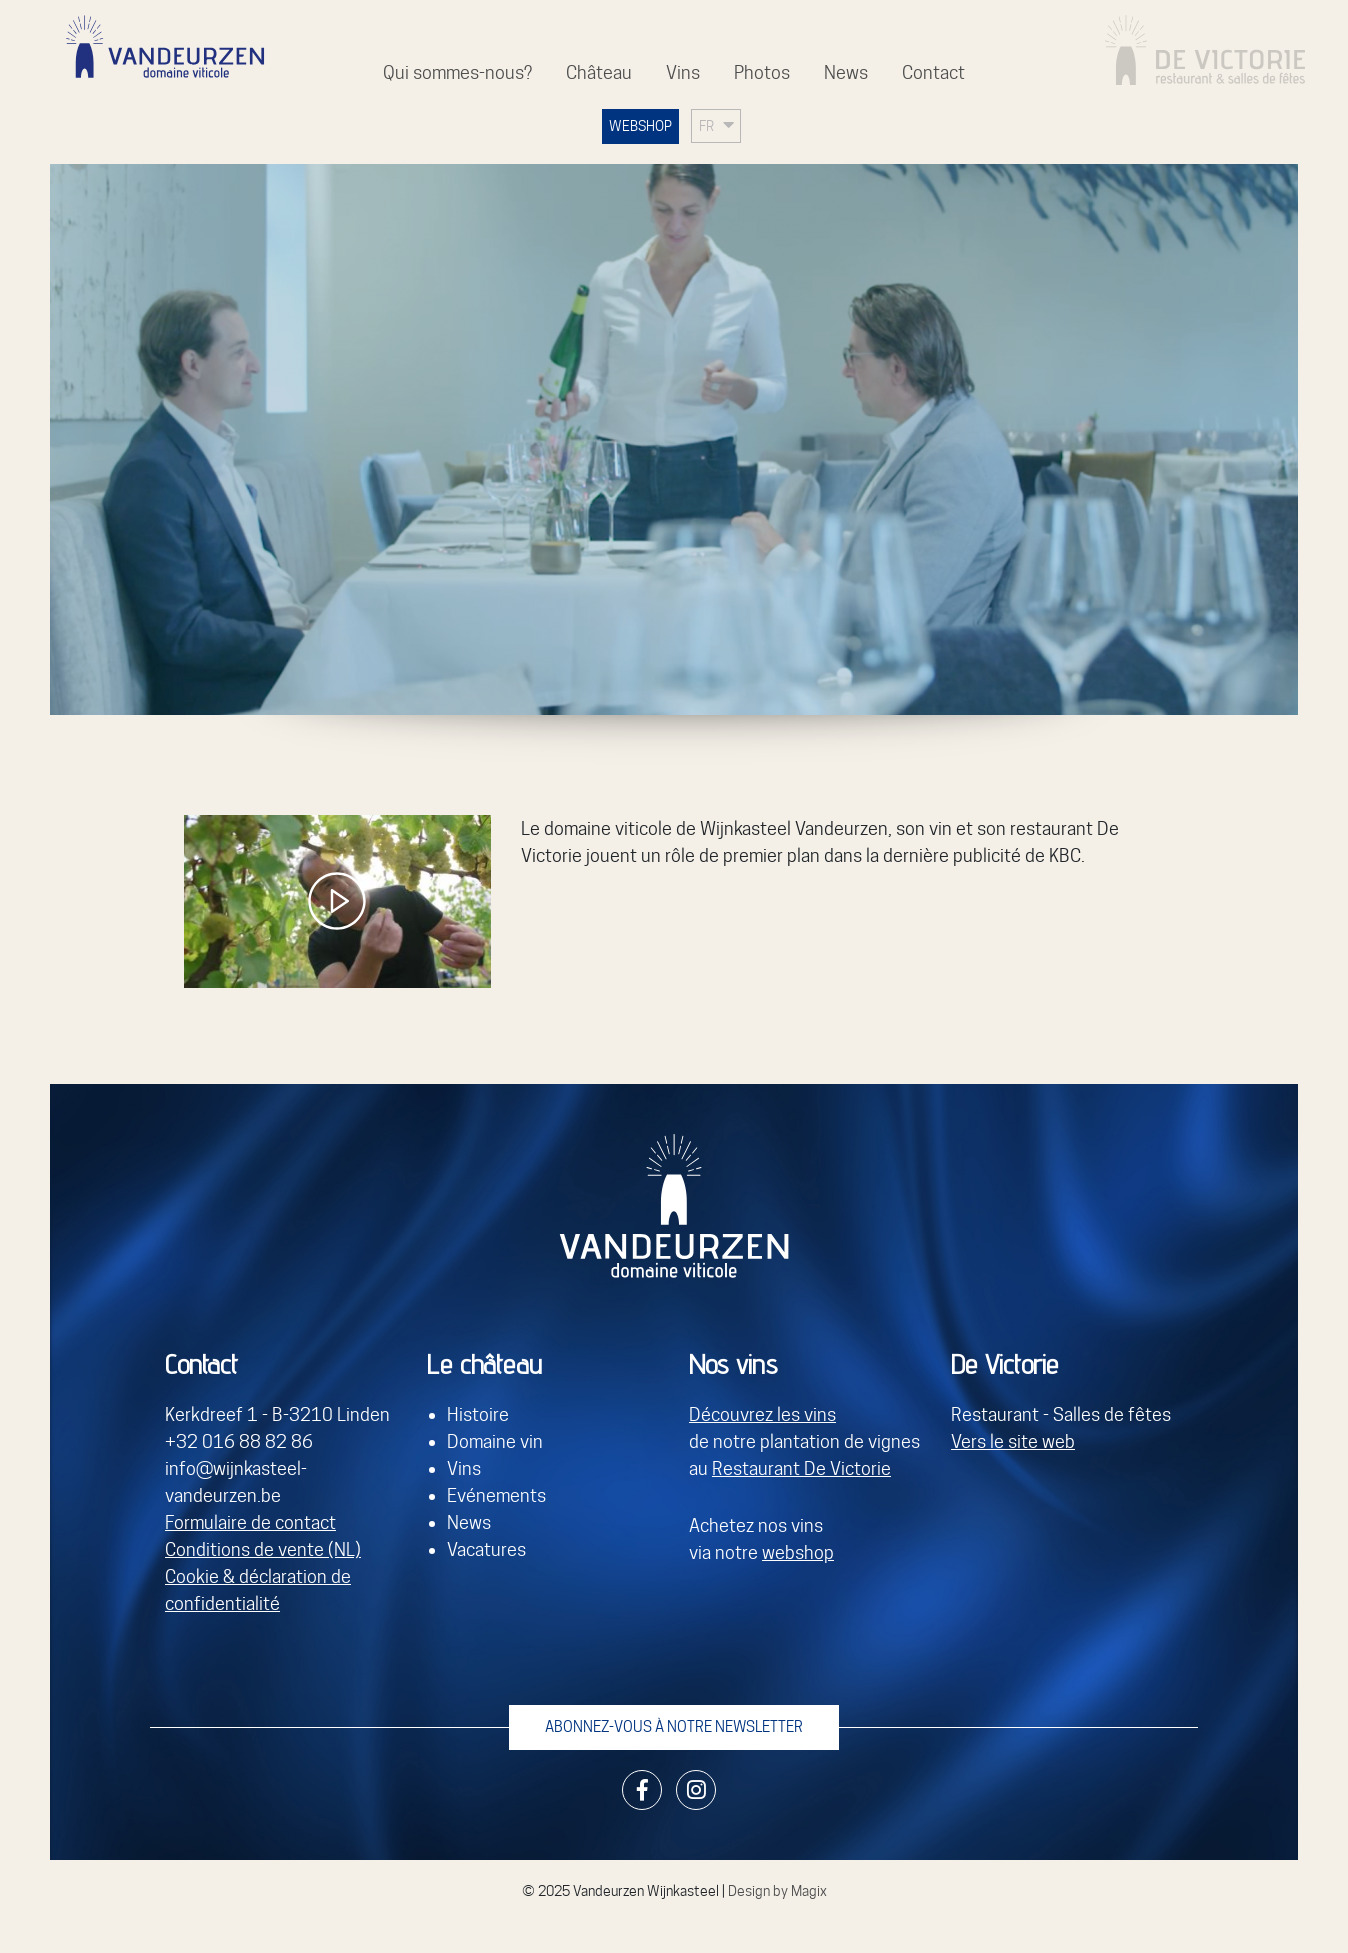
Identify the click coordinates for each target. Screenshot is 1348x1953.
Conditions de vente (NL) (263, 1549)
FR (706, 125)
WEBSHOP (640, 126)
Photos (762, 72)
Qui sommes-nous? (457, 72)
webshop (798, 1552)
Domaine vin (495, 1441)
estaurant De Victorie (807, 1468)
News (846, 72)
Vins (683, 72)
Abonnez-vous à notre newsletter (674, 1726)
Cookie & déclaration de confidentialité (258, 1590)
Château (599, 72)
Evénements (496, 1495)
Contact (933, 72)
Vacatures (486, 1549)
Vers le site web (1013, 1441)
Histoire (478, 1414)
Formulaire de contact (250, 1522)
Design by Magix (777, 1890)
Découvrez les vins (762, 1414)
